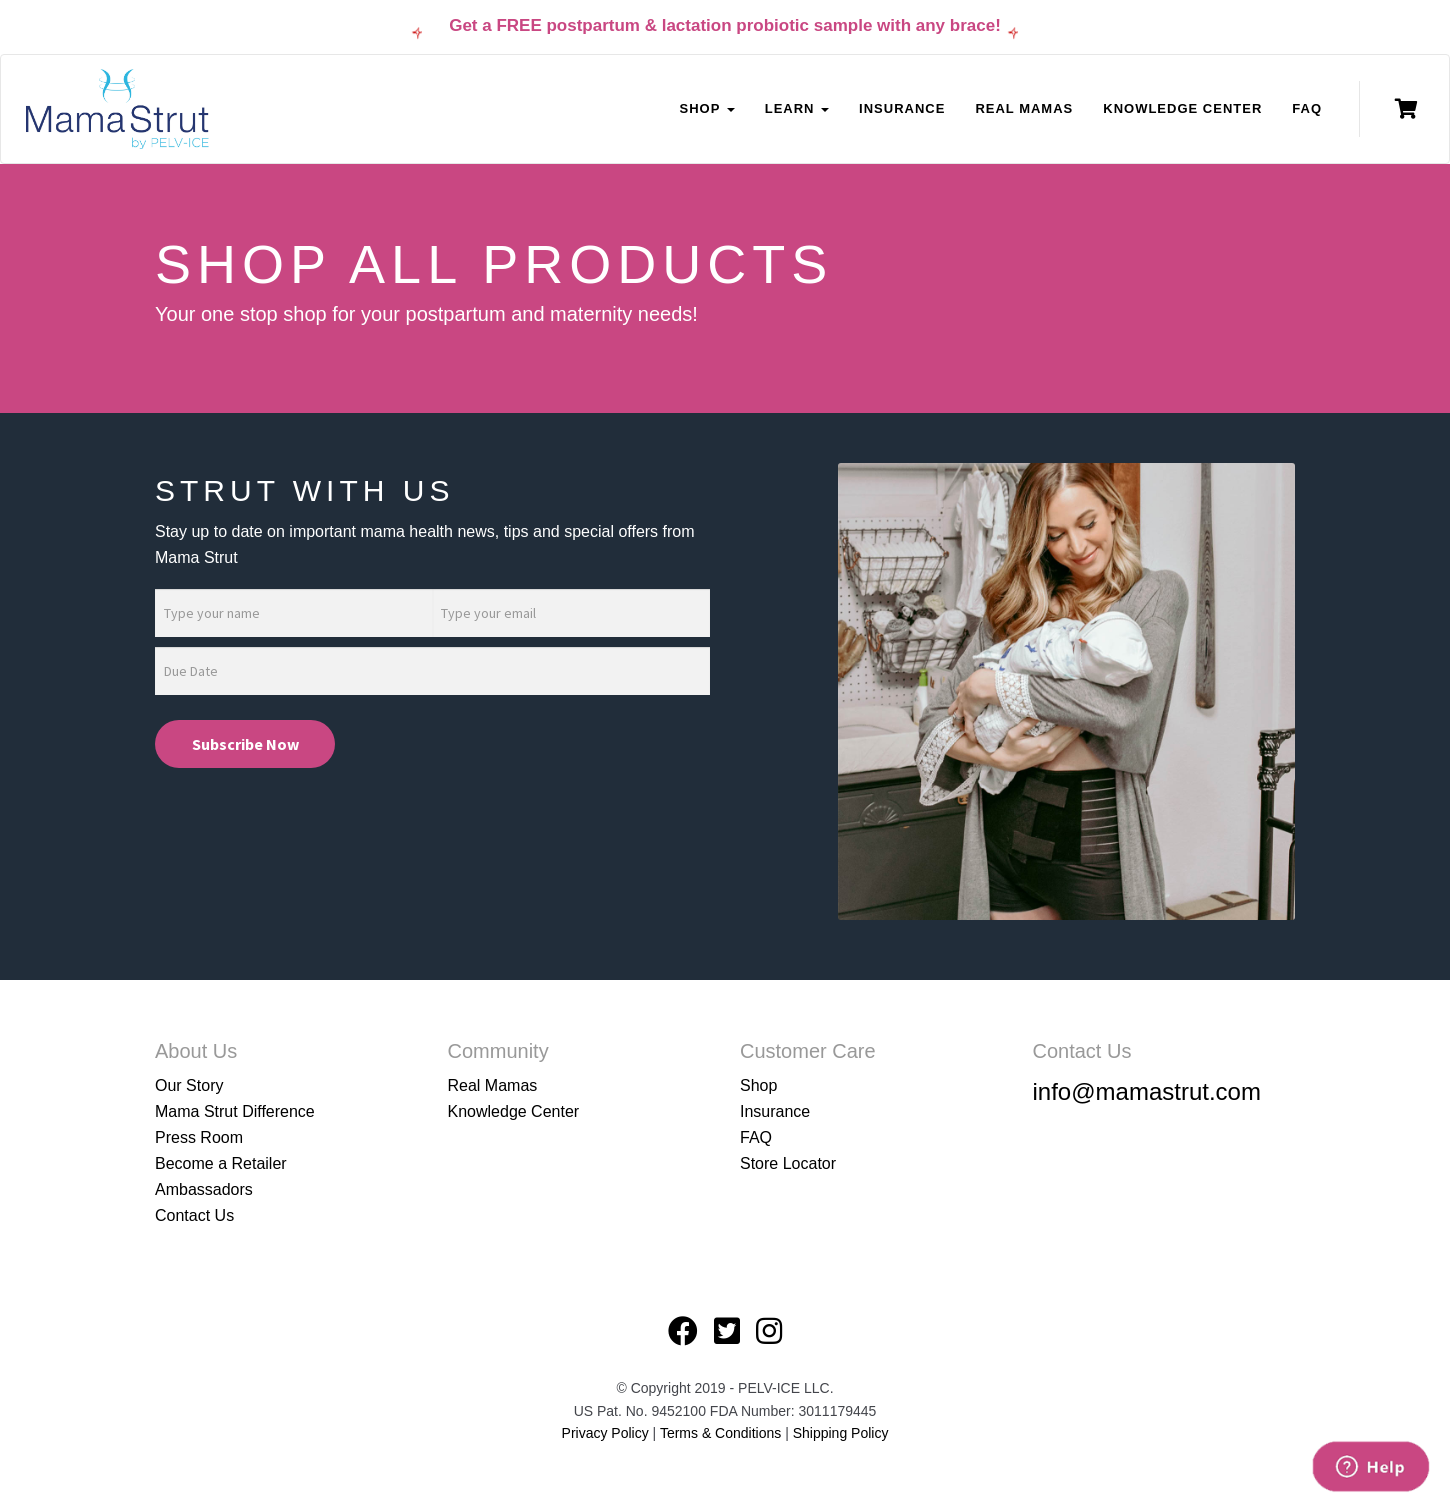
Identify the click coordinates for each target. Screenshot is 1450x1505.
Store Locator (788, 1163)
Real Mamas (1024, 108)
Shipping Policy (841, 1433)
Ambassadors (204, 1189)
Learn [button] (797, 108)
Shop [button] (706, 108)
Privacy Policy (605, 1433)
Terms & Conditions (722, 1433)
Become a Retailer (221, 1163)
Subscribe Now (245, 744)
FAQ (1307, 108)
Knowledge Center (1182, 108)
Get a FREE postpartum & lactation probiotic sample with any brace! (725, 25)
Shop (758, 1085)
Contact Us (194, 1215)
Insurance (902, 108)
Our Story (189, 1085)
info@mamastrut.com (1147, 1091)
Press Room (199, 1137)
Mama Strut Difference (235, 1111)
